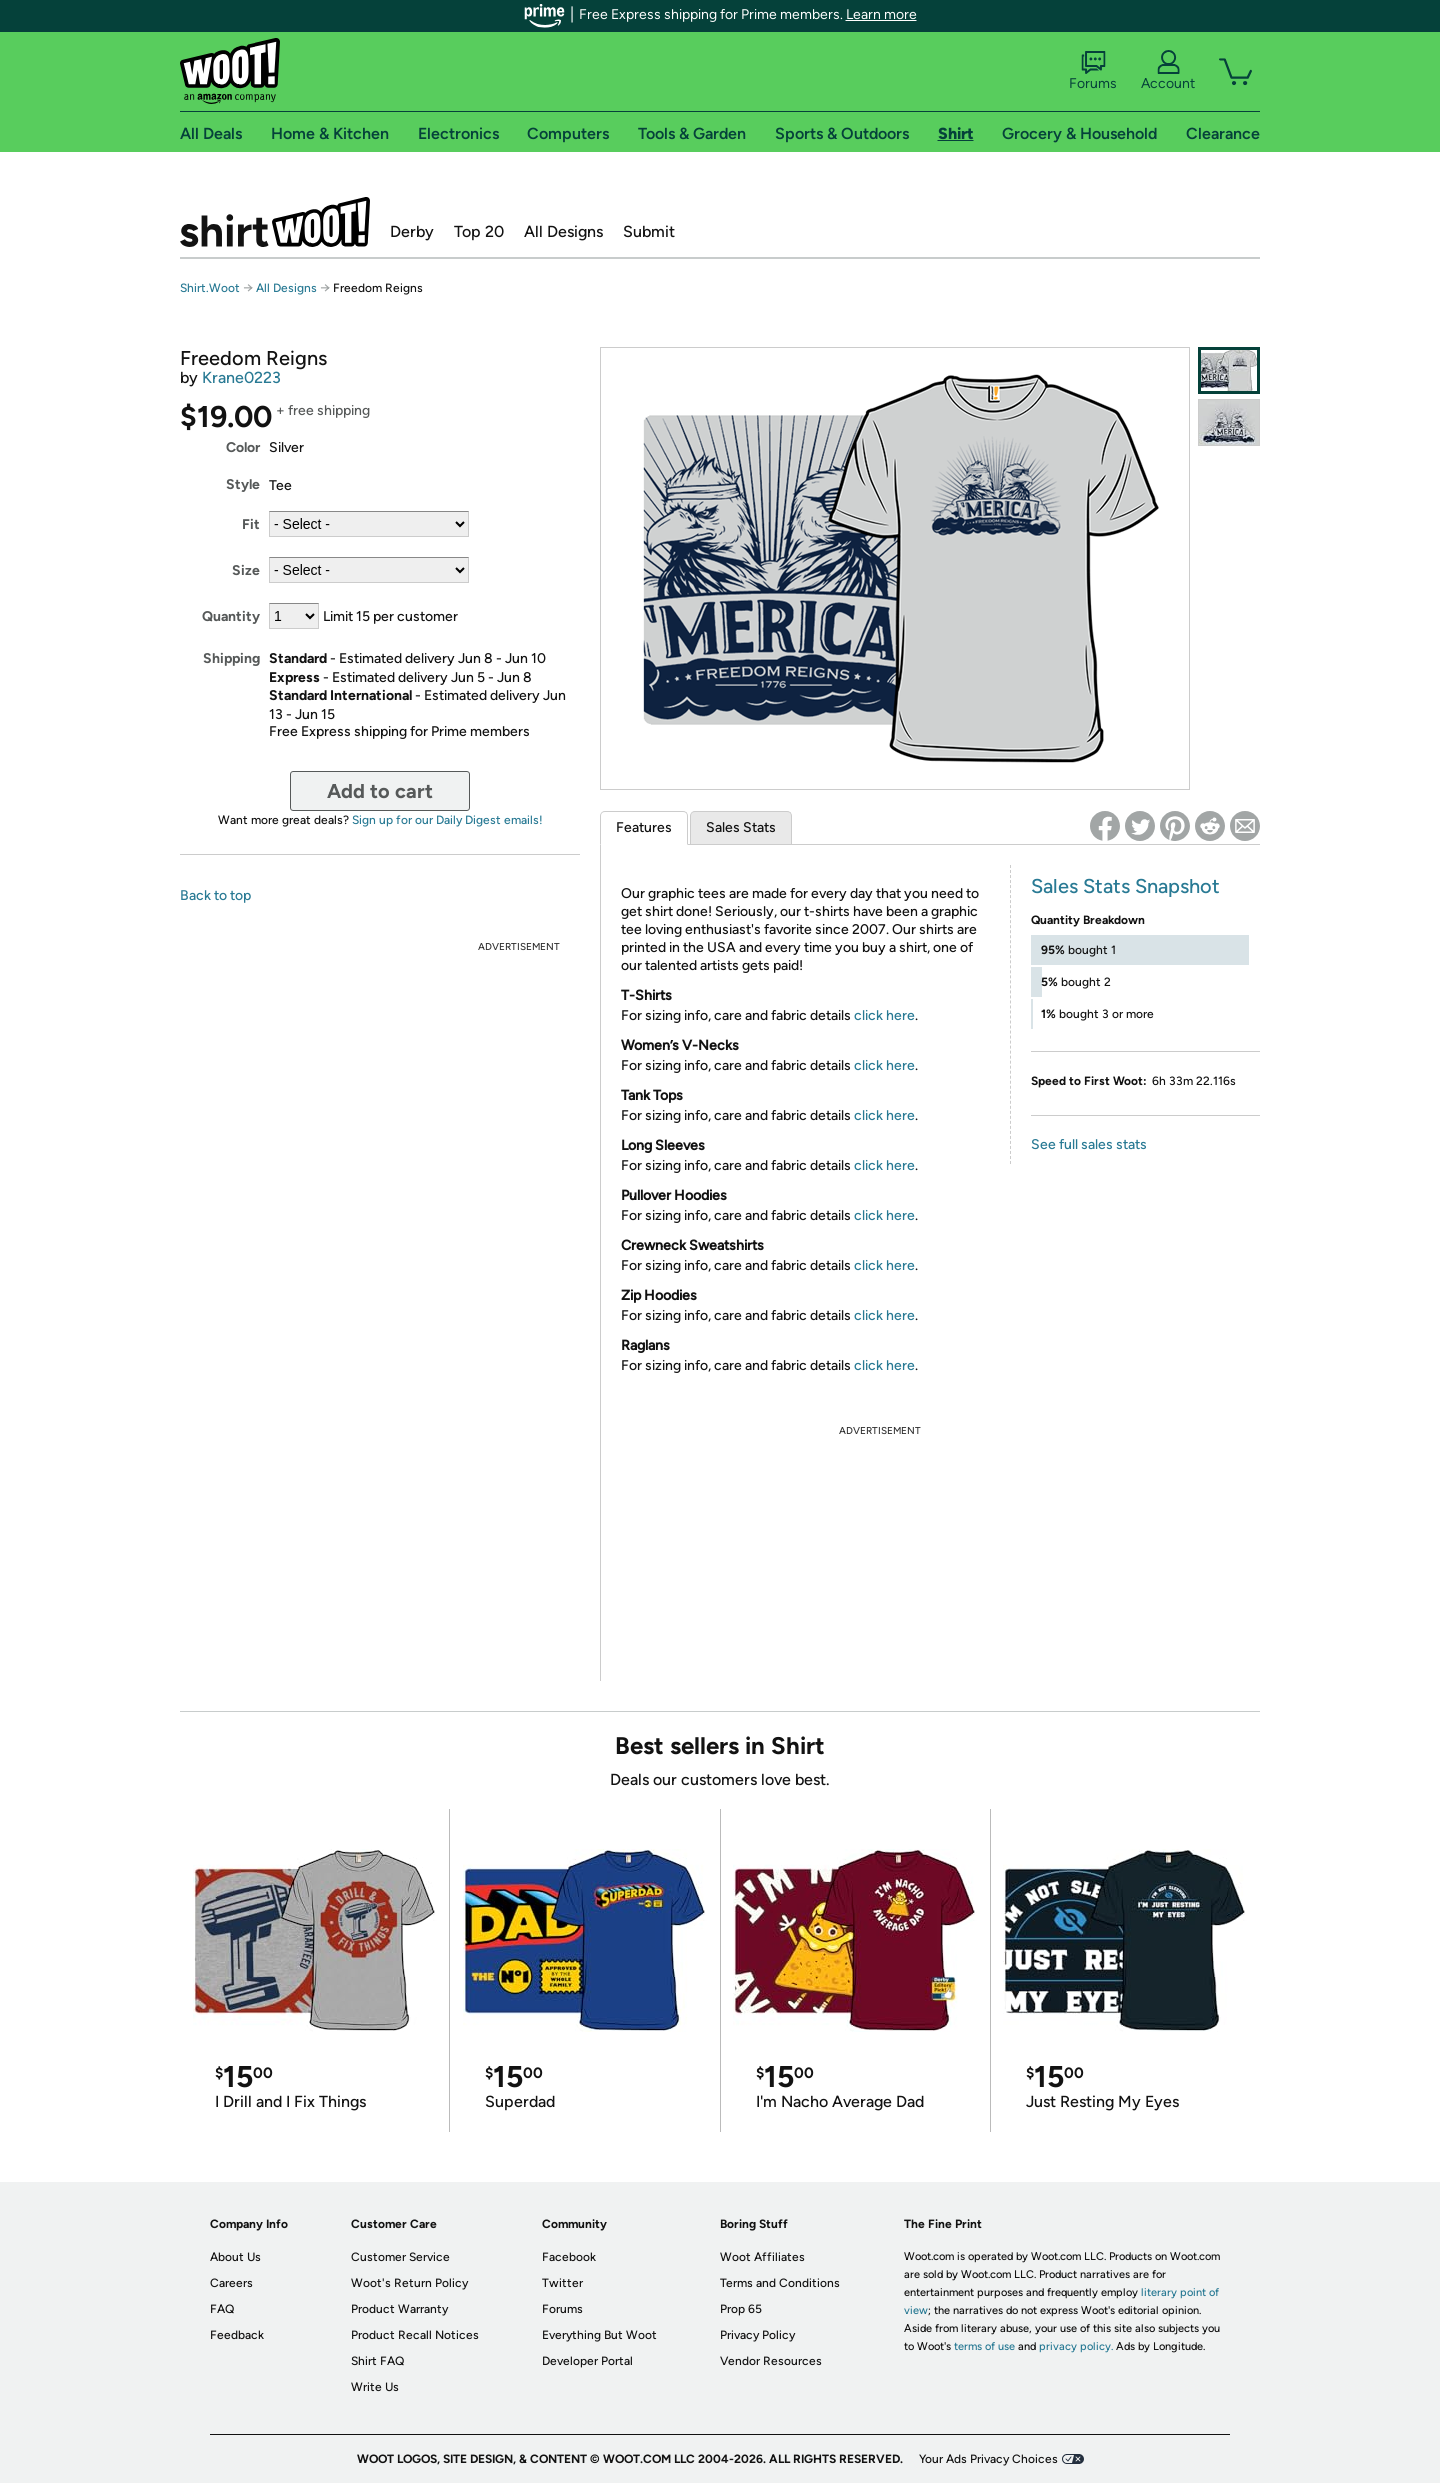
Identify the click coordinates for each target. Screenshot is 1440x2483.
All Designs (563, 231)
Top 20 (479, 231)
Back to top (215, 895)
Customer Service (400, 2257)
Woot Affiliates (762, 2257)
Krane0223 (241, 377)
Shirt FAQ (377, 2361)
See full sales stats (1089, 1144)
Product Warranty (399, 2309)
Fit (251, 524)
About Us (235, 2257)
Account (1168, 71)
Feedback (237, 2335)
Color (243, 447)
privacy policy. (1076, 2346)
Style (243, 484)
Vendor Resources (771, 2361)
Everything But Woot (599, 2335)
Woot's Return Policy (409, 2283)
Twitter (562, 2283)
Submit (649, 231)
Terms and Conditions (780, 2283)
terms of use (984, 2346)
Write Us (375, 2387)
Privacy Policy (757, 2335)
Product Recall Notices (415, 2335)
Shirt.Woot (275, 222)
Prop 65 (741, 2309)
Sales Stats (741, 827)
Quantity (231, 616)
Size (246, 570)
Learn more (881, 14)
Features (644, 827)
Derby (412, 231)
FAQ (222, 2309)
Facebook (569, 2257)
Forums (1093, 71)
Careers (231, 2283)
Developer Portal (587, 2361)
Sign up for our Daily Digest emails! (447, 820)
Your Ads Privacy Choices (988, 2459)
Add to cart (380, 791)
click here (884, 1015)
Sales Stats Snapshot (1125, 886)
